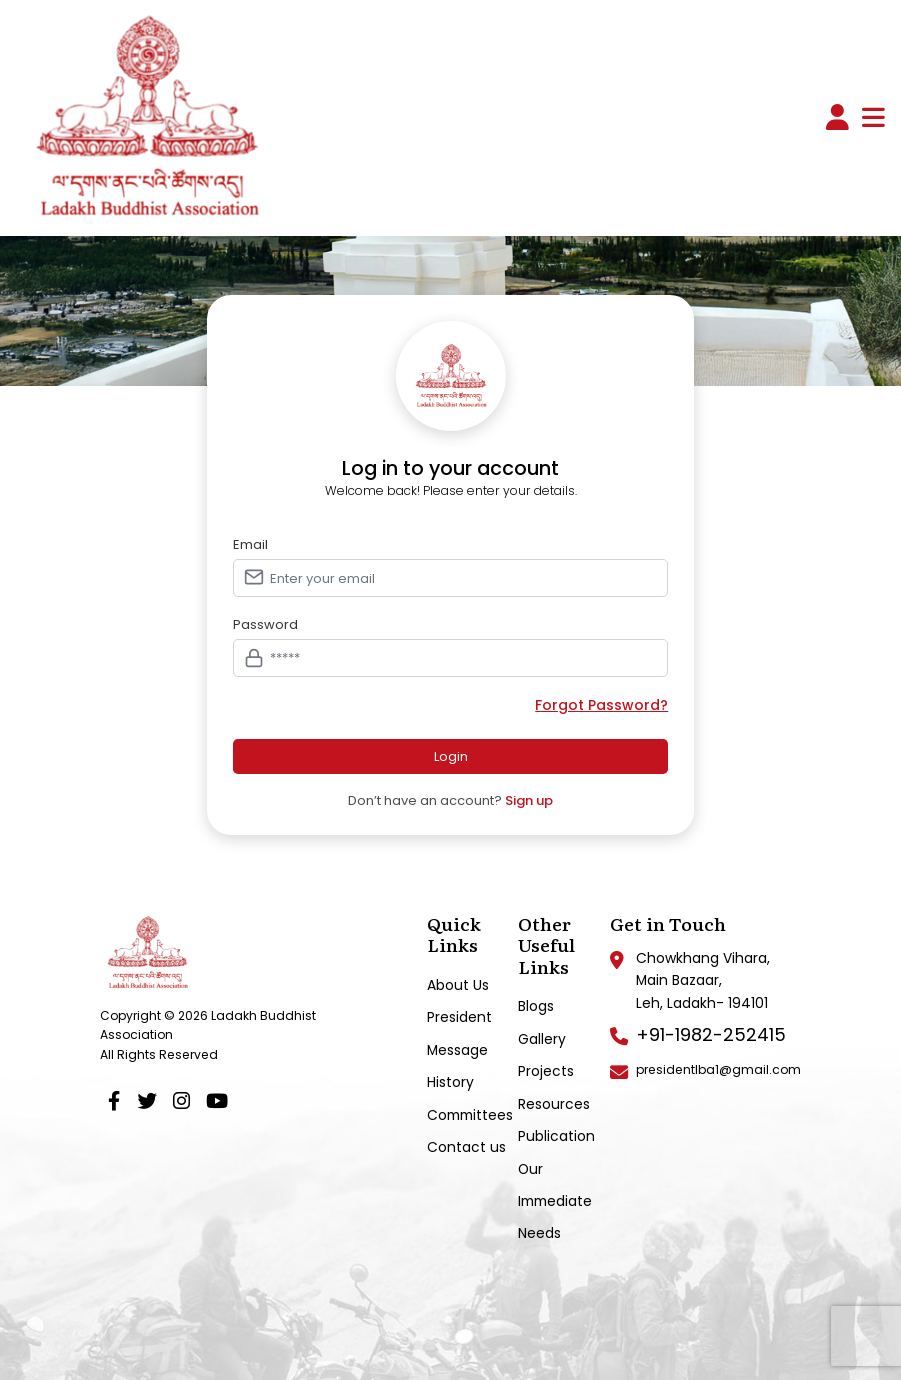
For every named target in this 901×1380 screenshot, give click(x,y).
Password (265, 625)
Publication (556, 1136)
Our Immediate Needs (555, 1201)
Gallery (542, 1039)
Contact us (466, 1147)
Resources (554, 1104)
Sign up (529, 801)
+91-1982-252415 (711, 1034)
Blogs (536, 1006)
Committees (470, 1115)
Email (250, 545)
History (450, 1082)
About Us (458, 985)
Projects (546, 1071)
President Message (459, 1033)
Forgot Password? (601, 705)
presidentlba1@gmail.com (718, 1069)
